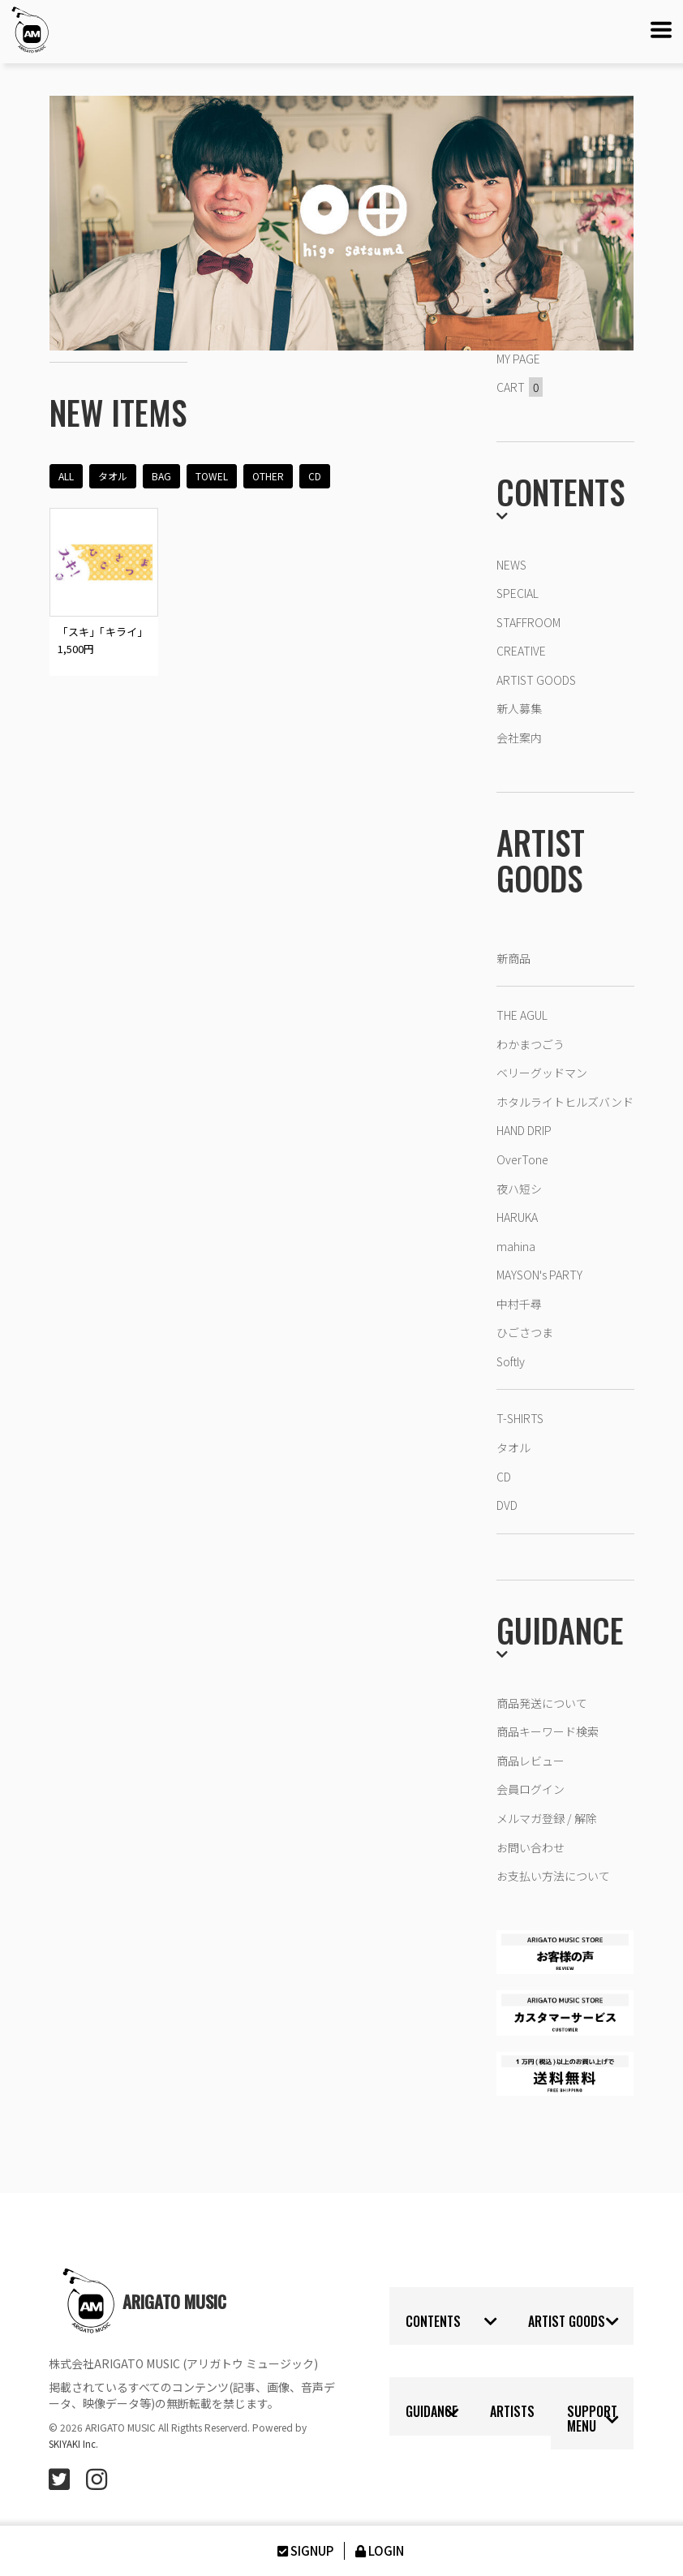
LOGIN (378, 2550)
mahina (515, 1246)
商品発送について (541, 1703)
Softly (510, 1361)
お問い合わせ (530, 1847)
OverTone (522, 1159)
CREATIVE (521, 651)
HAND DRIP (524, 1130)
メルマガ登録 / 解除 (546, 1818)
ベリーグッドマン (541, 1072)
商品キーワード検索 (547, 1731)
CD (314, 476)
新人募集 (519, 708)
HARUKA (517, 1217)
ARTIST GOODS (536, 680)
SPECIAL (517, 593)
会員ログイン (530, 1789)
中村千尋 (519, 1304)
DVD (507, 1505)
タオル (112, 476)
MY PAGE (518, 358)
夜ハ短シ (519, 1188)
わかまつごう (530, 1044)
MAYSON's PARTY (539, 1274)
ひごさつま (524, 1332)
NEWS (511, 565)
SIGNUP (304, 2550)
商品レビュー (530, 1760)
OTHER (268, 476)
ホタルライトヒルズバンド (565, 1102)
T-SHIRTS (519, 1418)
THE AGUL (522, 1015)
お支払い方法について (553, 1876)
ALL (66, 476)
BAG (161, 476)
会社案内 (519, 737)
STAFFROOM (528, 622)
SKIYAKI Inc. (74, 2443)
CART (519, 387)
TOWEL (211, 476)
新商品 (513, 958)
